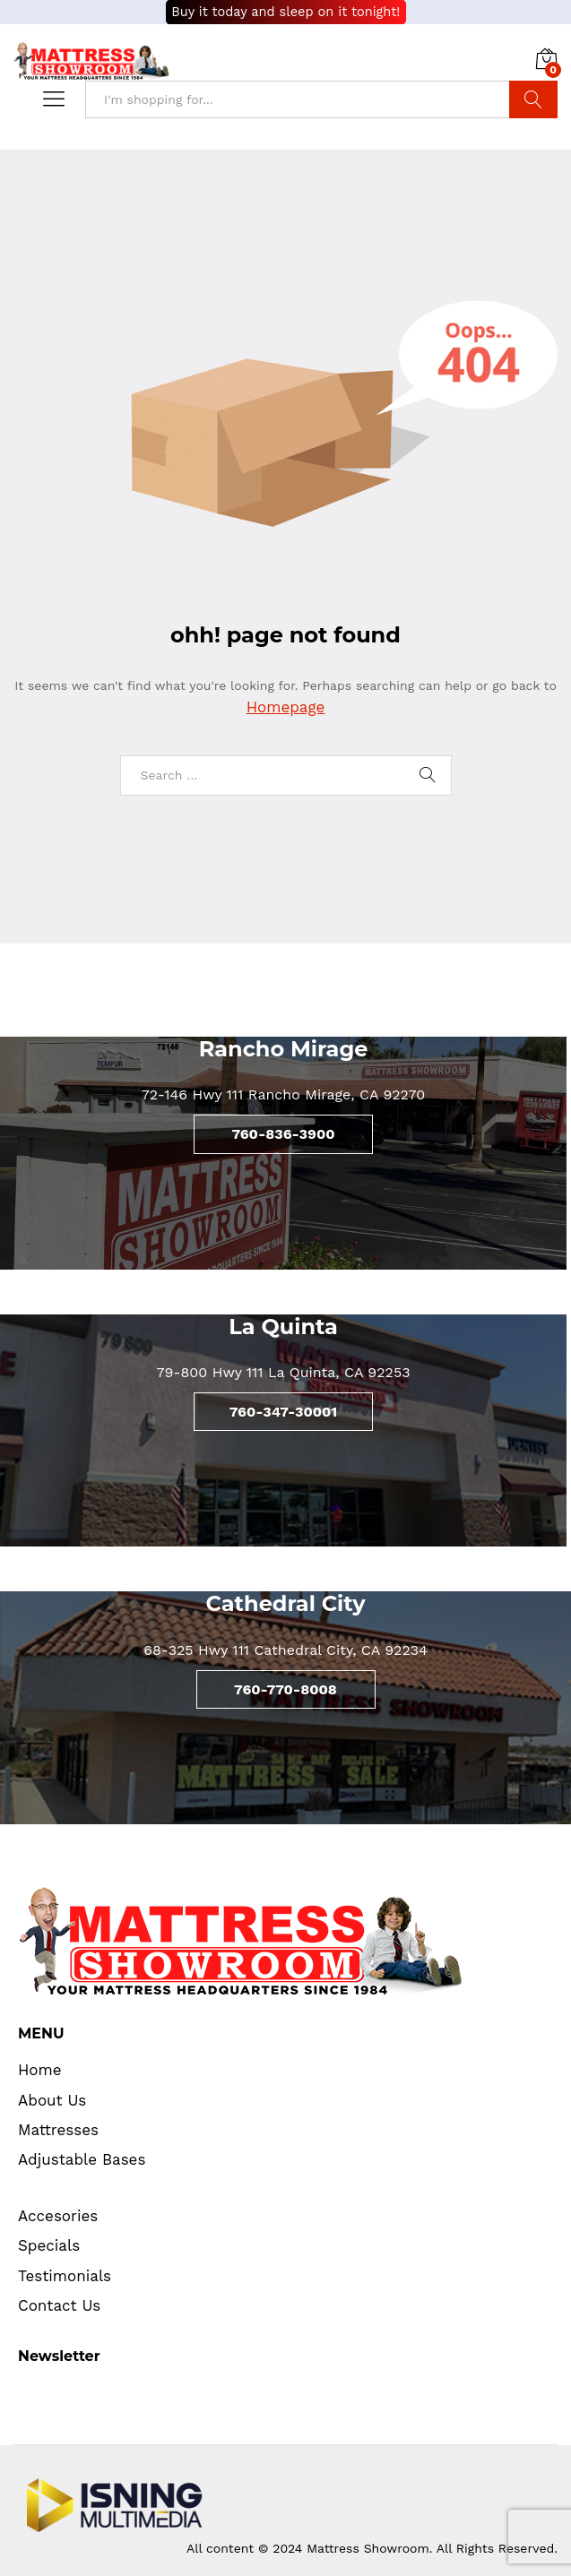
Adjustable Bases (81, 2159)
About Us (52, 2100)
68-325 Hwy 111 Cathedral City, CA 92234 (285, 1649)
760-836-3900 (282, 1133)
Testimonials (64, 2276)
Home (40, 2070)
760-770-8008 (285, 1689)
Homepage (286, 707)
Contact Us (59, 2305)
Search (533, 99)
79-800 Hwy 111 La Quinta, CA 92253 (283, 1372)
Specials (49, 2245)
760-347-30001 (283, 1411)
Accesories (58, 2216)
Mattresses (58, 2130)
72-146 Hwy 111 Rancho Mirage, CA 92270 (283, 1094)
